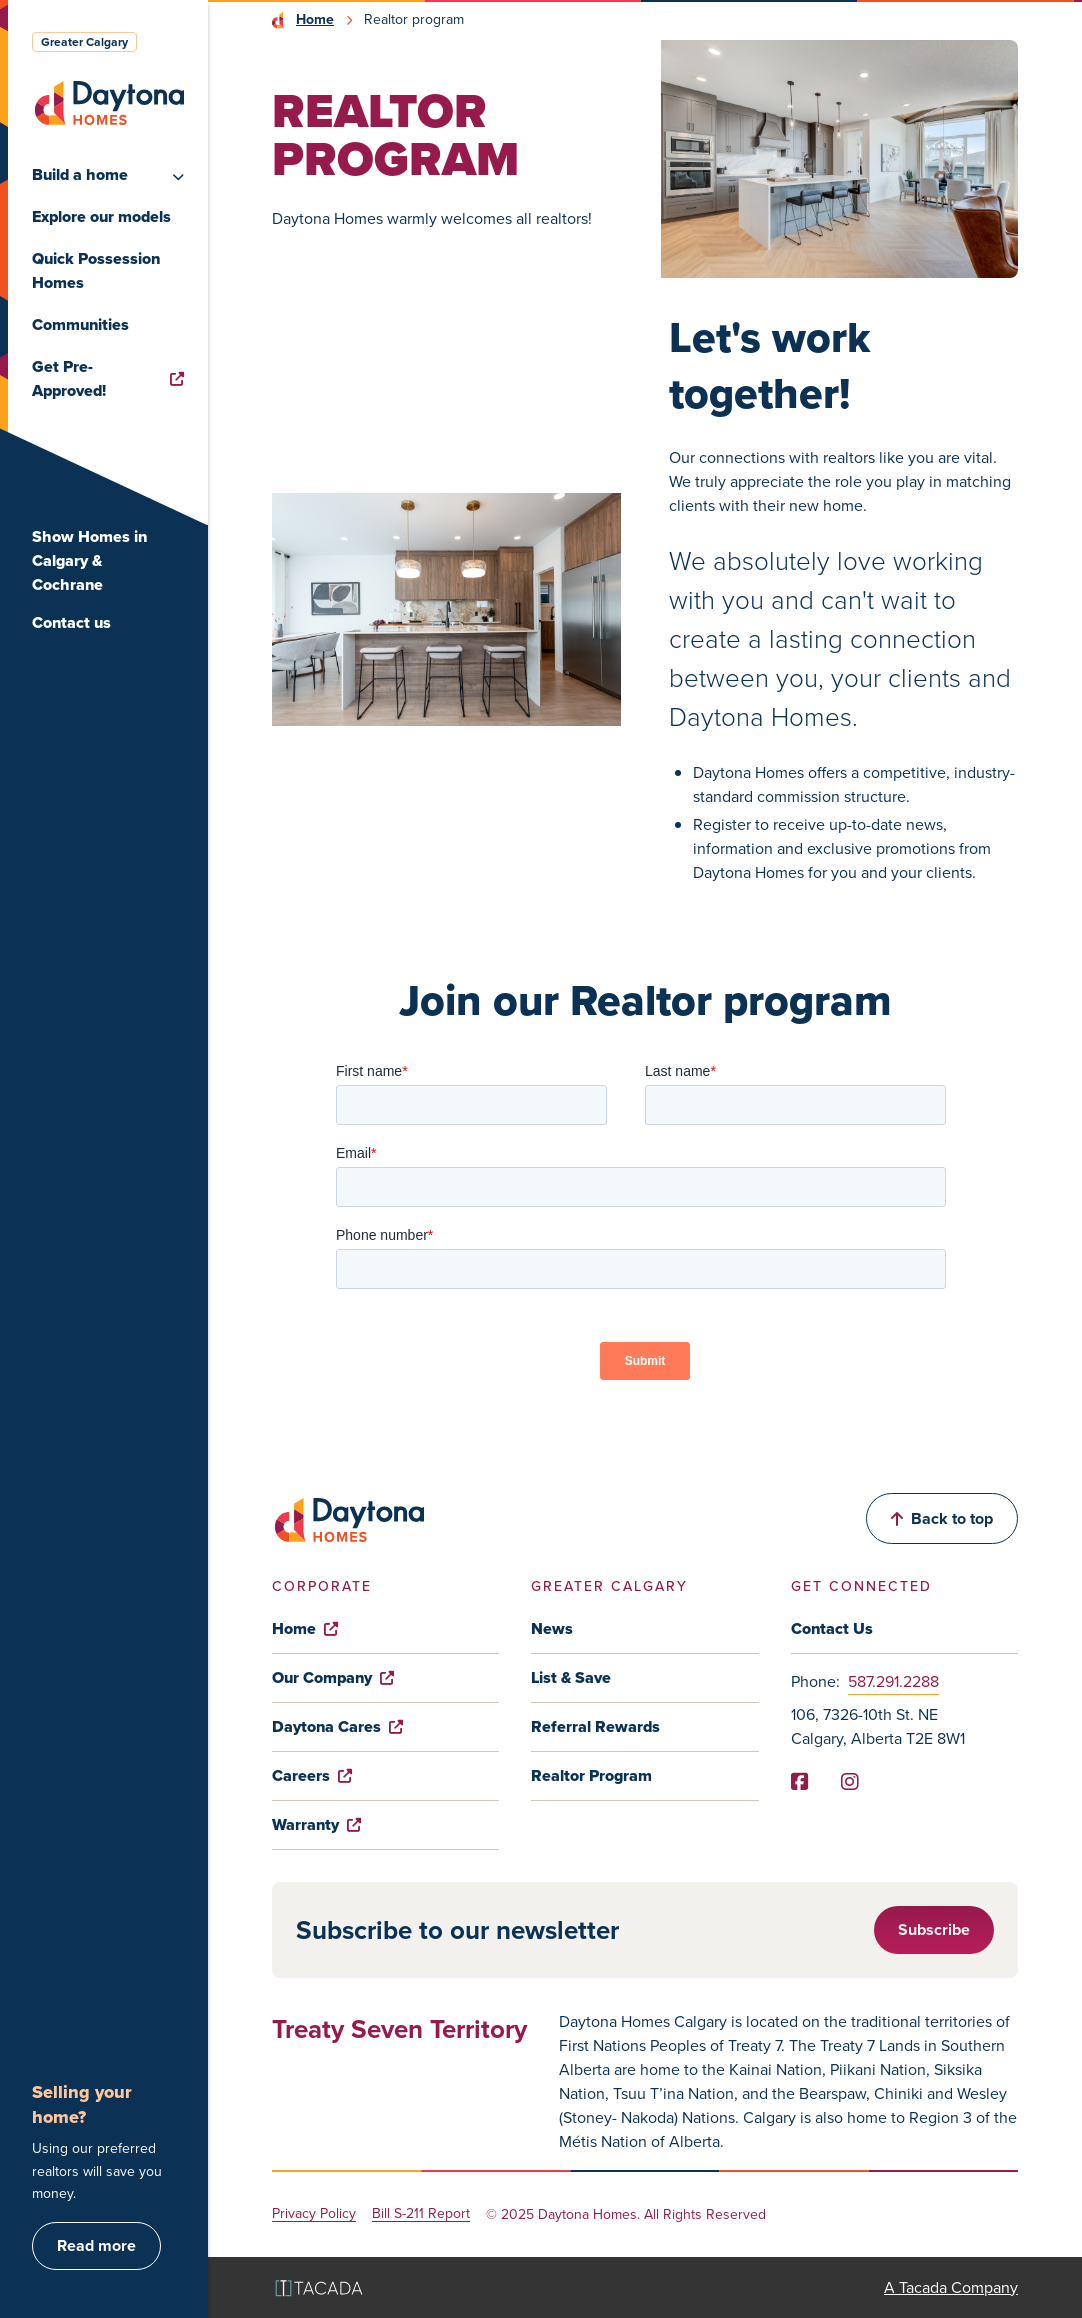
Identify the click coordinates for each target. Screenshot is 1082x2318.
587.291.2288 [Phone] (893, 1681)
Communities (80, 324)
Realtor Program (591, 1775)
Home (315, 20)
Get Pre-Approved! (108, 378)
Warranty (316, 1824)
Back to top (942, 1518)
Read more (96, 2245)
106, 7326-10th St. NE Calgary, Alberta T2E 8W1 (878, 1726)
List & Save (571, 1677)
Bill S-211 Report (421, 2214)
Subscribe (934, 1929)
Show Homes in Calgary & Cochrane (89, 560)
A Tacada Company (951, 2287)
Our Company (333, 1677)
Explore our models (101, 216)
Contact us (71, 622)
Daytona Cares (337, 1726)
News (552, 1628)
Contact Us (832, 1628)
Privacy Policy (314, 2214)
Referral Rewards (595, 1726)
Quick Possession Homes (96, 270)
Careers (312, 1775)
